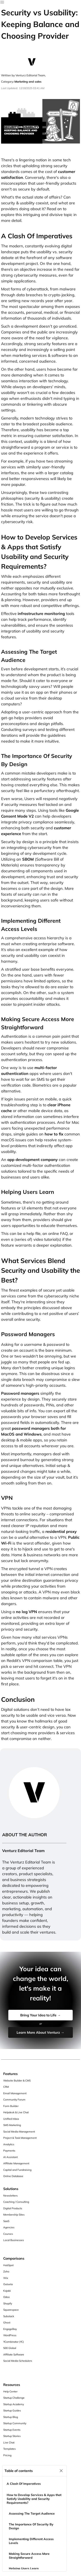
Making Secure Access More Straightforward (29, 2556)
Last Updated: (9, 88)
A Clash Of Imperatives (24, 2484)
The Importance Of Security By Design (31, 2526)
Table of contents (19, 2471)
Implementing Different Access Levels (31, 2541)
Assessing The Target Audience (32, 2513)
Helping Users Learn (24, 2568)
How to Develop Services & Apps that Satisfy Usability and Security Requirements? (34, 2499)
